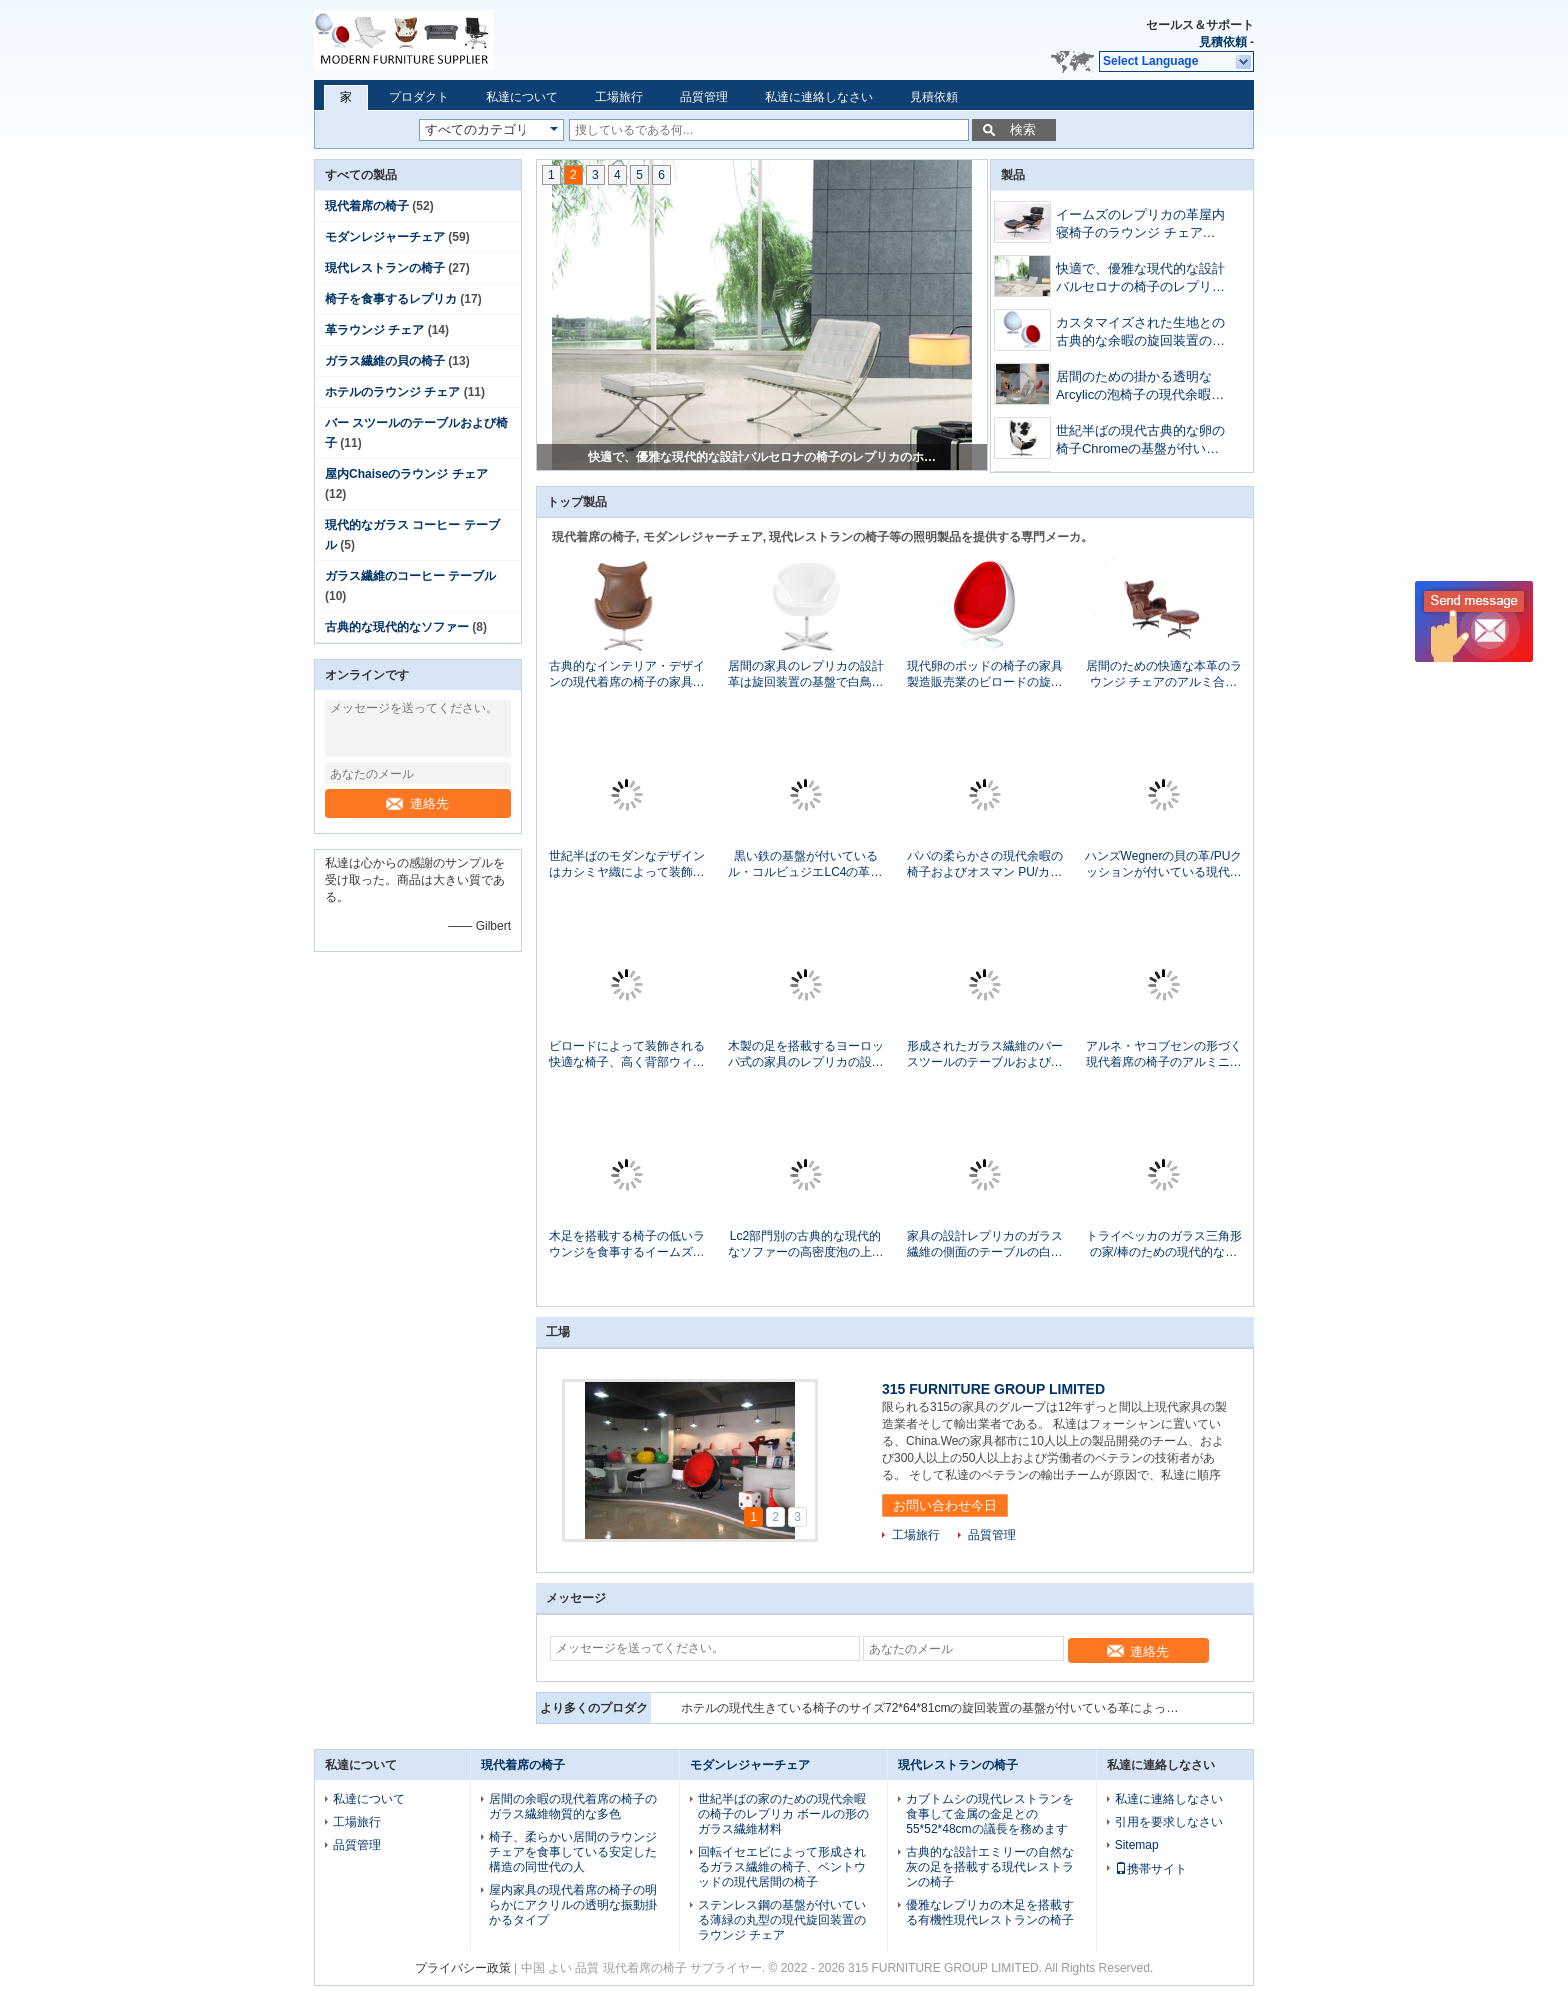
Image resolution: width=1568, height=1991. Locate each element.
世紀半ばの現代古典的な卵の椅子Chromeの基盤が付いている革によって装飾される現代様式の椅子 (1140, 441)
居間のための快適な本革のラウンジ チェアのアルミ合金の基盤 (1164, 674)
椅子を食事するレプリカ (391, 299)
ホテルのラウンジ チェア (392, 392)
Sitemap (1137, 1845)
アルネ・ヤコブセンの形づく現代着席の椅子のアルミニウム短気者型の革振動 (1164, 1054)
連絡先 (417, 803)
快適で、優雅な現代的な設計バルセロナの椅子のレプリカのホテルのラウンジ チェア (1140, 279)
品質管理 (704, 97)
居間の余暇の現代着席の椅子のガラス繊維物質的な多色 (573, 1806)
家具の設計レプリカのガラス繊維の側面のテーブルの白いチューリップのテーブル (985, 1244)
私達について (522, 97)
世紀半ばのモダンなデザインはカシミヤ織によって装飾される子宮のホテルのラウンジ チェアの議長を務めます (627, 864)
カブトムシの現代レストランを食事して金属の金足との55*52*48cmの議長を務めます (990, 1814)
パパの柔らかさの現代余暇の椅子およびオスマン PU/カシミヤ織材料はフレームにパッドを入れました (985, 864)
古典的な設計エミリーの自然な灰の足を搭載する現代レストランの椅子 (990, 1867)
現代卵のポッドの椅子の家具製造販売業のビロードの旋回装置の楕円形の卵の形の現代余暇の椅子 (985, 674)
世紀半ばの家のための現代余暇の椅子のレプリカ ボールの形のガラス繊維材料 (783, 1814)
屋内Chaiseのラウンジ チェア (406, 474)
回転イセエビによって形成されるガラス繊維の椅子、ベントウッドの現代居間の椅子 (782, 1867)
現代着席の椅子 (367, 206)
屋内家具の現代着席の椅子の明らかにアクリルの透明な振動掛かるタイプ (573, 1905)
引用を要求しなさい (1169, 1822)
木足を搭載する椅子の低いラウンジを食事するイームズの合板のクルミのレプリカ (627, 1244)
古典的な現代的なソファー (397, 627)
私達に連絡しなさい (819, 97)
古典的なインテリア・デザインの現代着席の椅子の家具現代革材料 (627, 674)
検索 (1023, 129)
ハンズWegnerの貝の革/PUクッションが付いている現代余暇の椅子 (1164, 864)
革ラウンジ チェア (374, 330)
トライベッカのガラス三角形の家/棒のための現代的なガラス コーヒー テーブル (1164, 1244)
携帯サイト (1151, 1869)
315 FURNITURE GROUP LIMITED (993, 1389)
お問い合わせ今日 (945, 1505)
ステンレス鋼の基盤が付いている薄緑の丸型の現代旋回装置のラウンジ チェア (782, 1920)
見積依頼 (1223, 42)
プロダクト (419, 97)
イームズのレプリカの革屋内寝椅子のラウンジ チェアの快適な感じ (763, 457)
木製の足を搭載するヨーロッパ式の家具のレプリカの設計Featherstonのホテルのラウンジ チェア (806, 1054)
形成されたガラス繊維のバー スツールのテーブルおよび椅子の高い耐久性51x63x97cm (985, 1054)
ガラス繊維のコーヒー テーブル (410, 576)
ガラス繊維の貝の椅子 (385, 361)
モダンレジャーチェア (385, 237)
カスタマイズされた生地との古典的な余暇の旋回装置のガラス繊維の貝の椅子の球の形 (1140, 333)
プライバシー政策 (463, 1968)
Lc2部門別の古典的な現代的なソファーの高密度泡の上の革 (806, 1244)
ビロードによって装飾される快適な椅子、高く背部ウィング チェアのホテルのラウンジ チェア (627, 1054)
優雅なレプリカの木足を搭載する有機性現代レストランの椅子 (990, 1912)
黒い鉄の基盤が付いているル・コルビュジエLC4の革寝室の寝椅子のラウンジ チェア (805, 864)
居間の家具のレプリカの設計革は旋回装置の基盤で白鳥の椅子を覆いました (806, 674)
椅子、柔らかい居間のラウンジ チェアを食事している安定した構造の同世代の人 (573, 1852)
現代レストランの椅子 (385, 268)
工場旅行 (619, 97)
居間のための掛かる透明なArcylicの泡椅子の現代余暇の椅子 (1140, 387)
